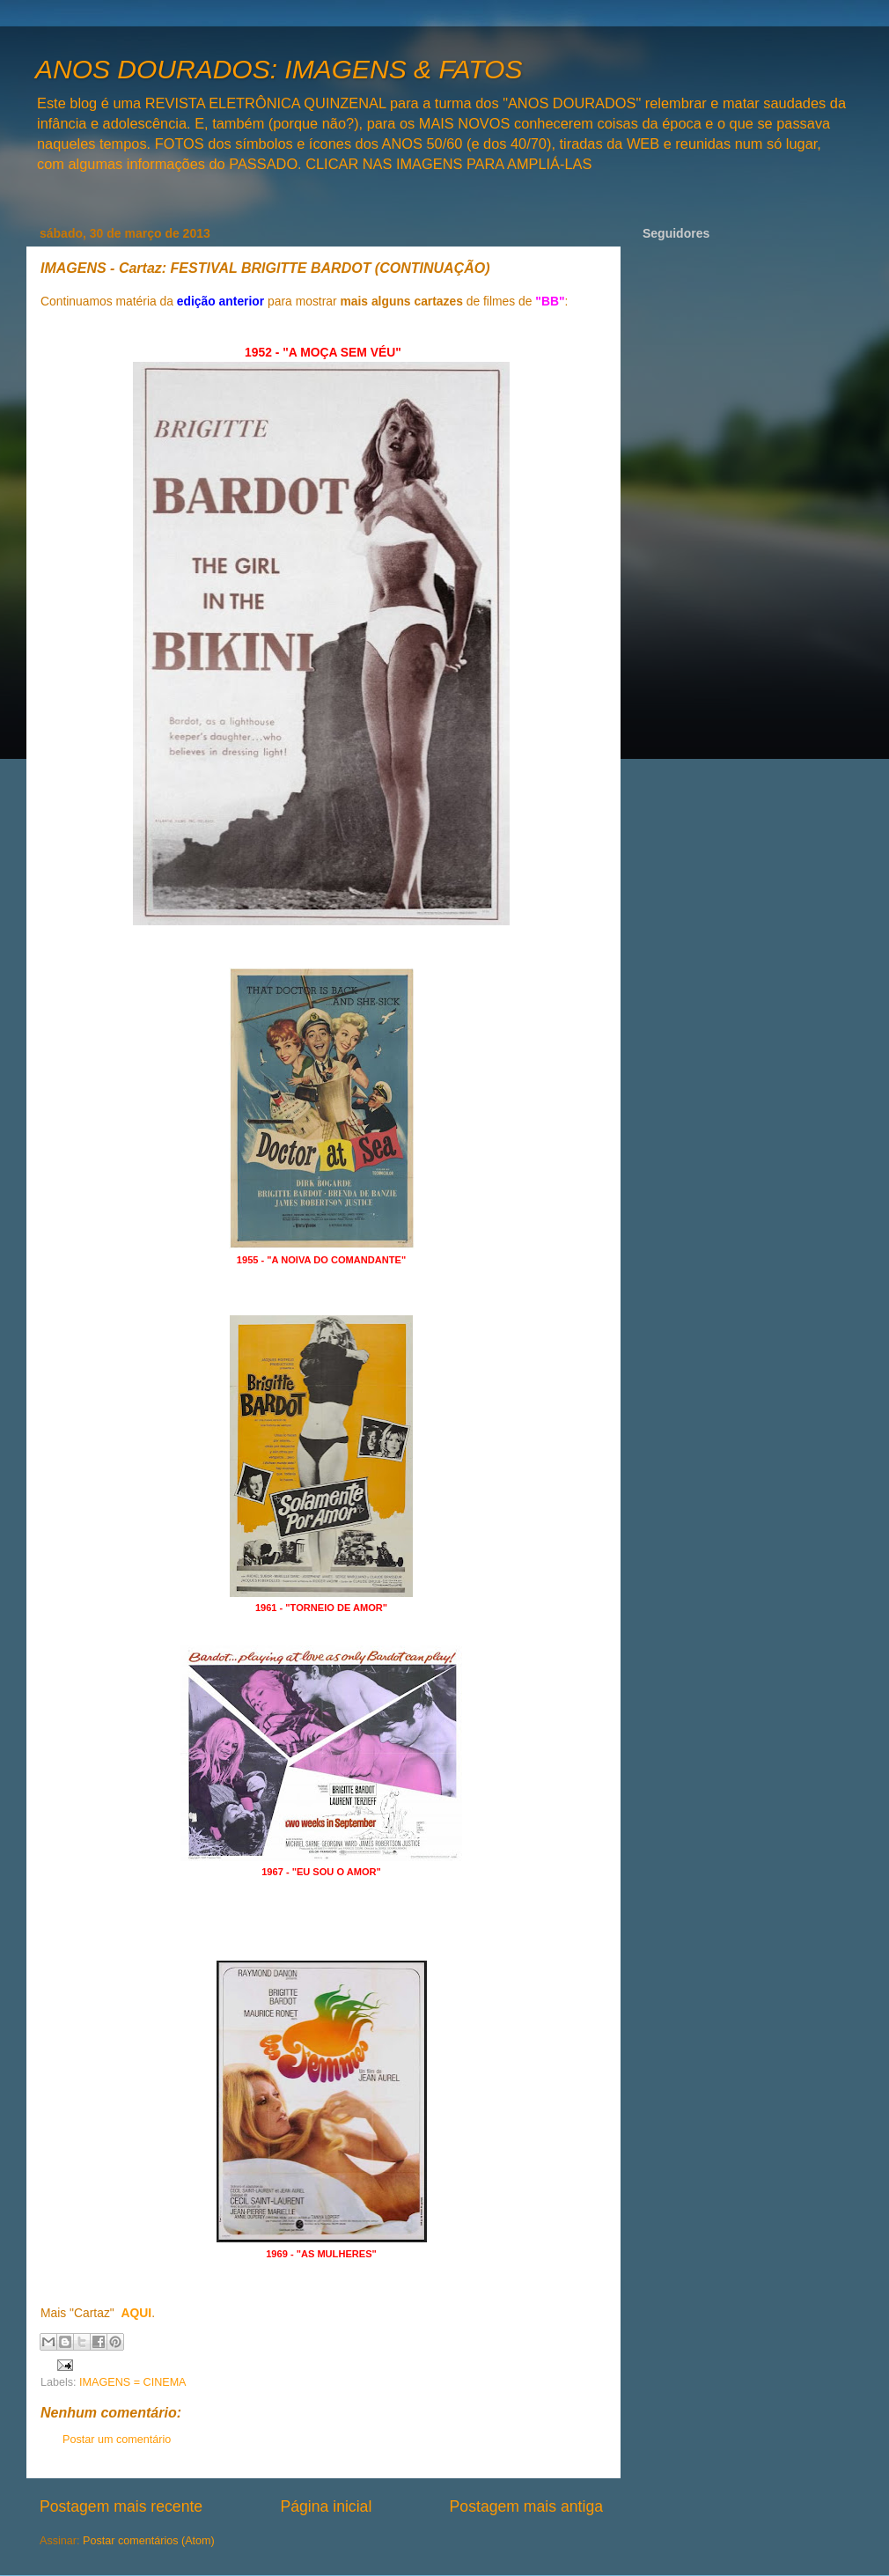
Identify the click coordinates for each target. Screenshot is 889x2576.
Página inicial (325, 2506)
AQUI (136, 2313)
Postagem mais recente (121, 2506)
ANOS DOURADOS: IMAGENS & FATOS (278, 69)
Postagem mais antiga (526, 2506)
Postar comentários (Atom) (149, 2541)
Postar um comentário (116, 2439)
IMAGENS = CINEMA (132, 2382)
